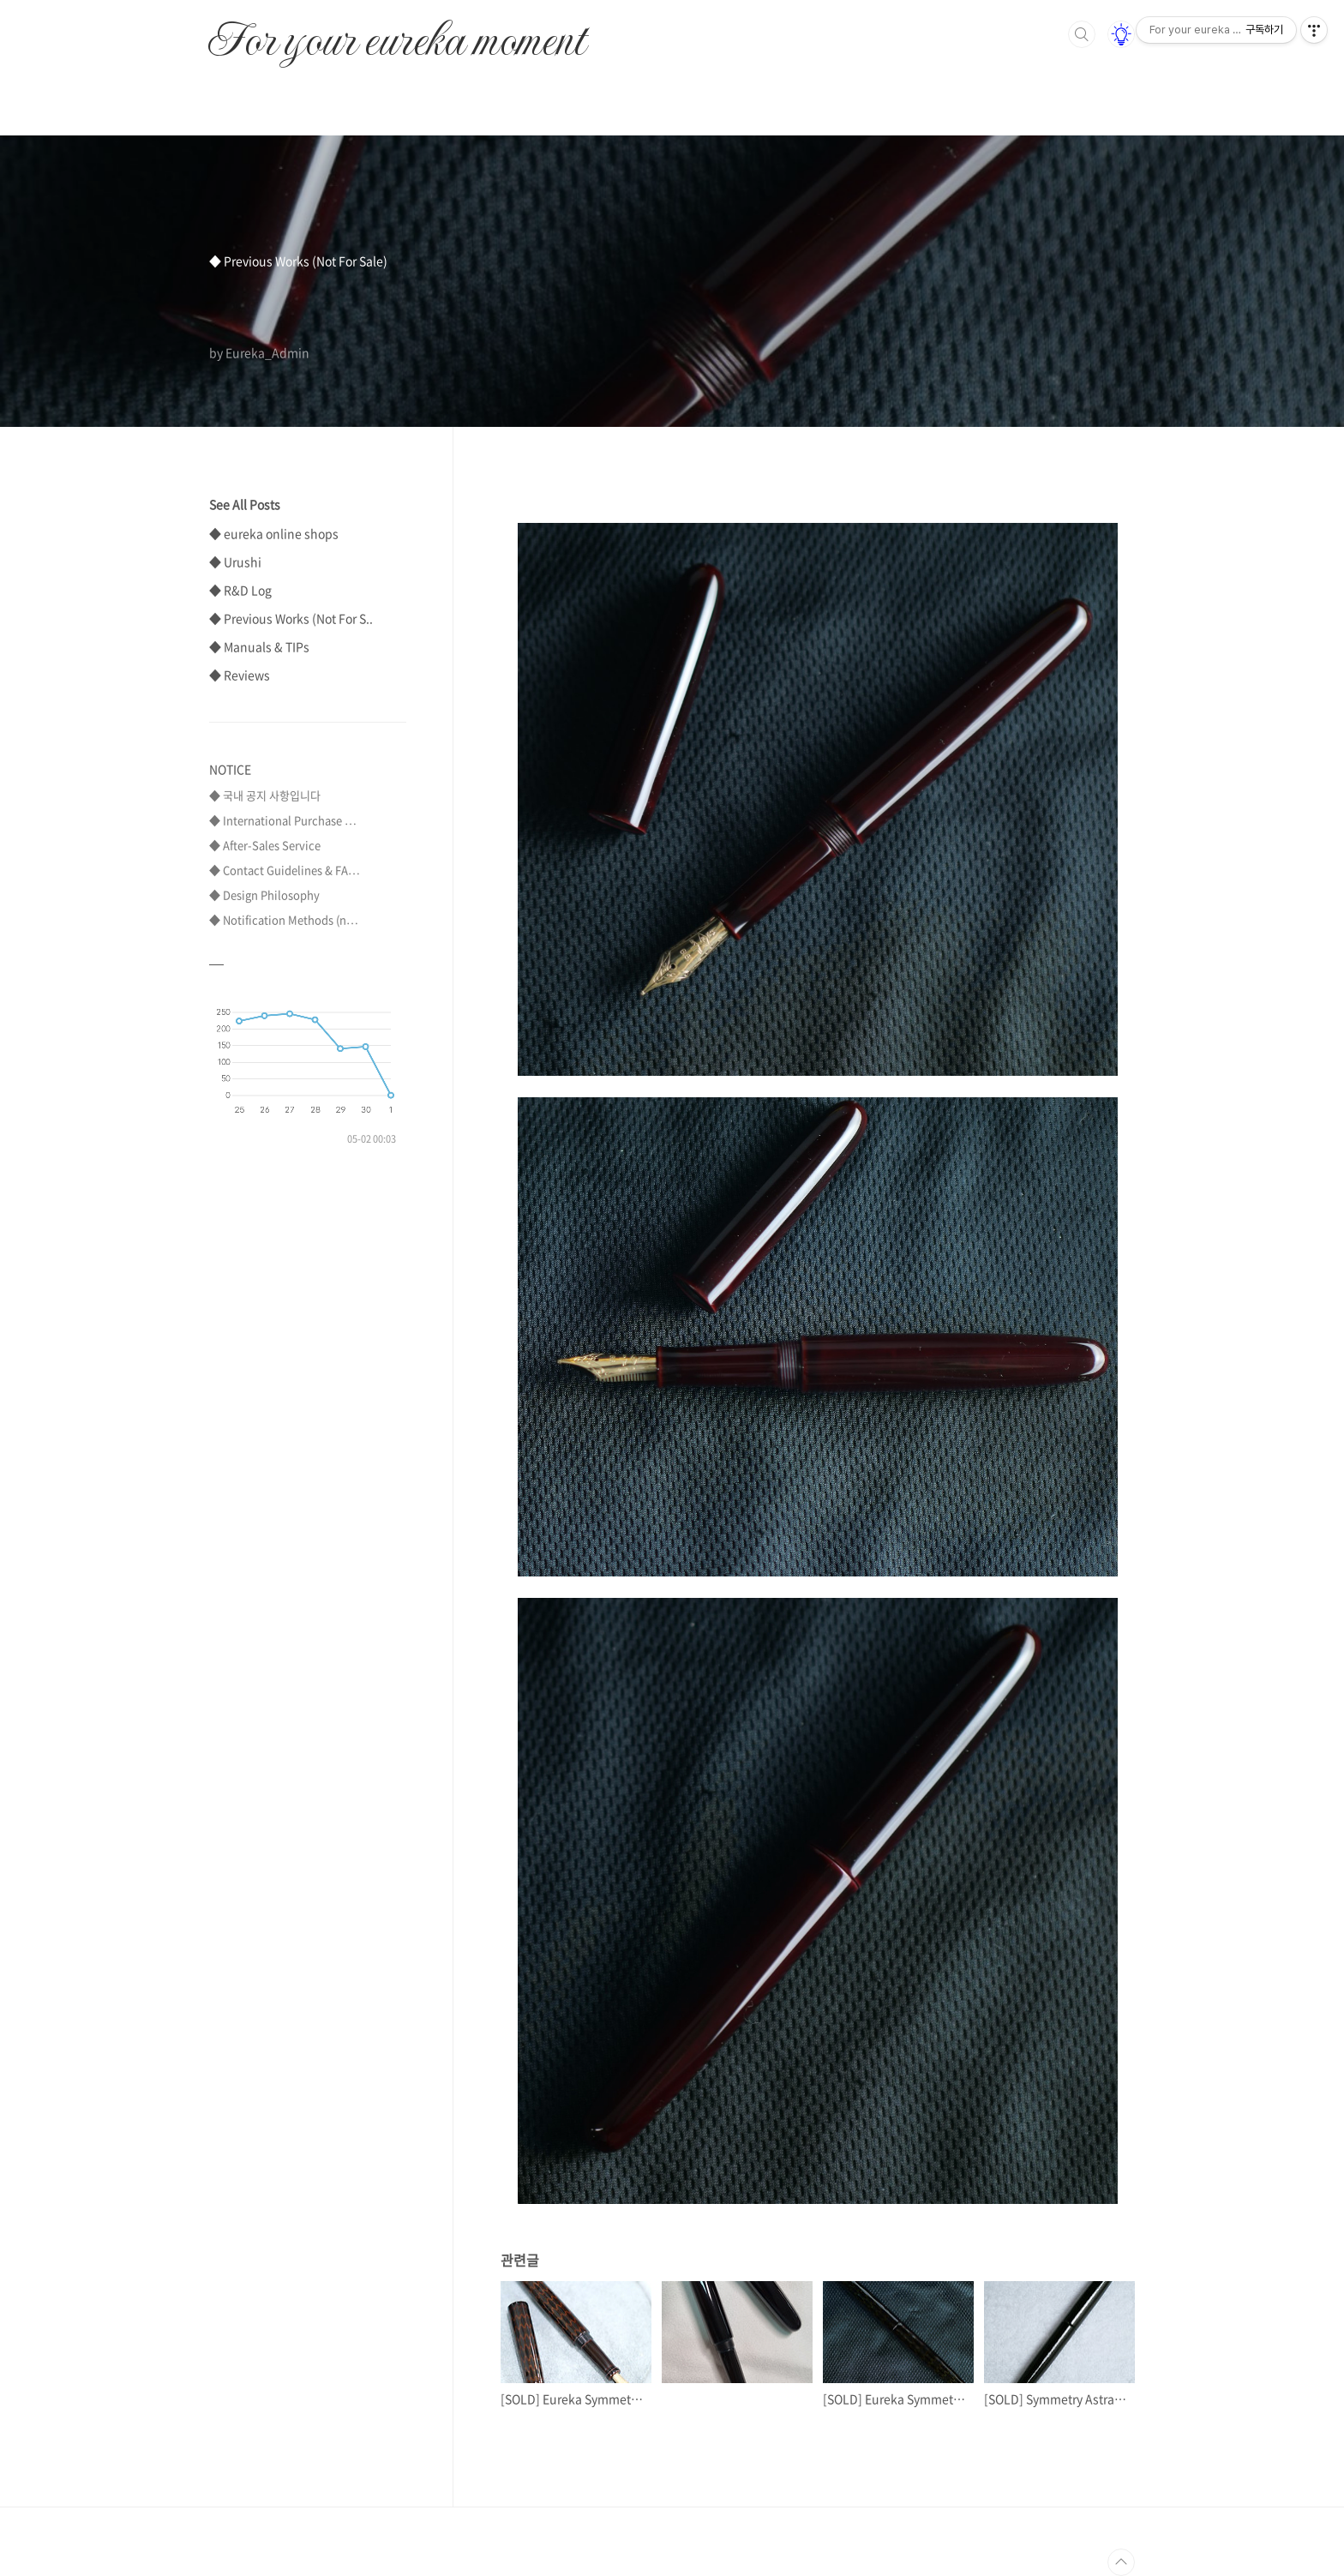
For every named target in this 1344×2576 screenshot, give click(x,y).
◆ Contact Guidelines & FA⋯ (284, 870)
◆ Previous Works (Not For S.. (291, 618)
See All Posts (244, 504)
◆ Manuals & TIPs (259, 646)
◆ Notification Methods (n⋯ (283, 919)
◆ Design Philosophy (264, 894)
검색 (1082, 34)
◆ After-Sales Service (265, 845)
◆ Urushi (235, 561)
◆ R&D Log (240, 589)
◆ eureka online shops (274, 533)
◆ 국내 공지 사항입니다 (265, 795)
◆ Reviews (239, 674)
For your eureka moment (396, 31)
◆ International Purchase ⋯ (283, 820)
